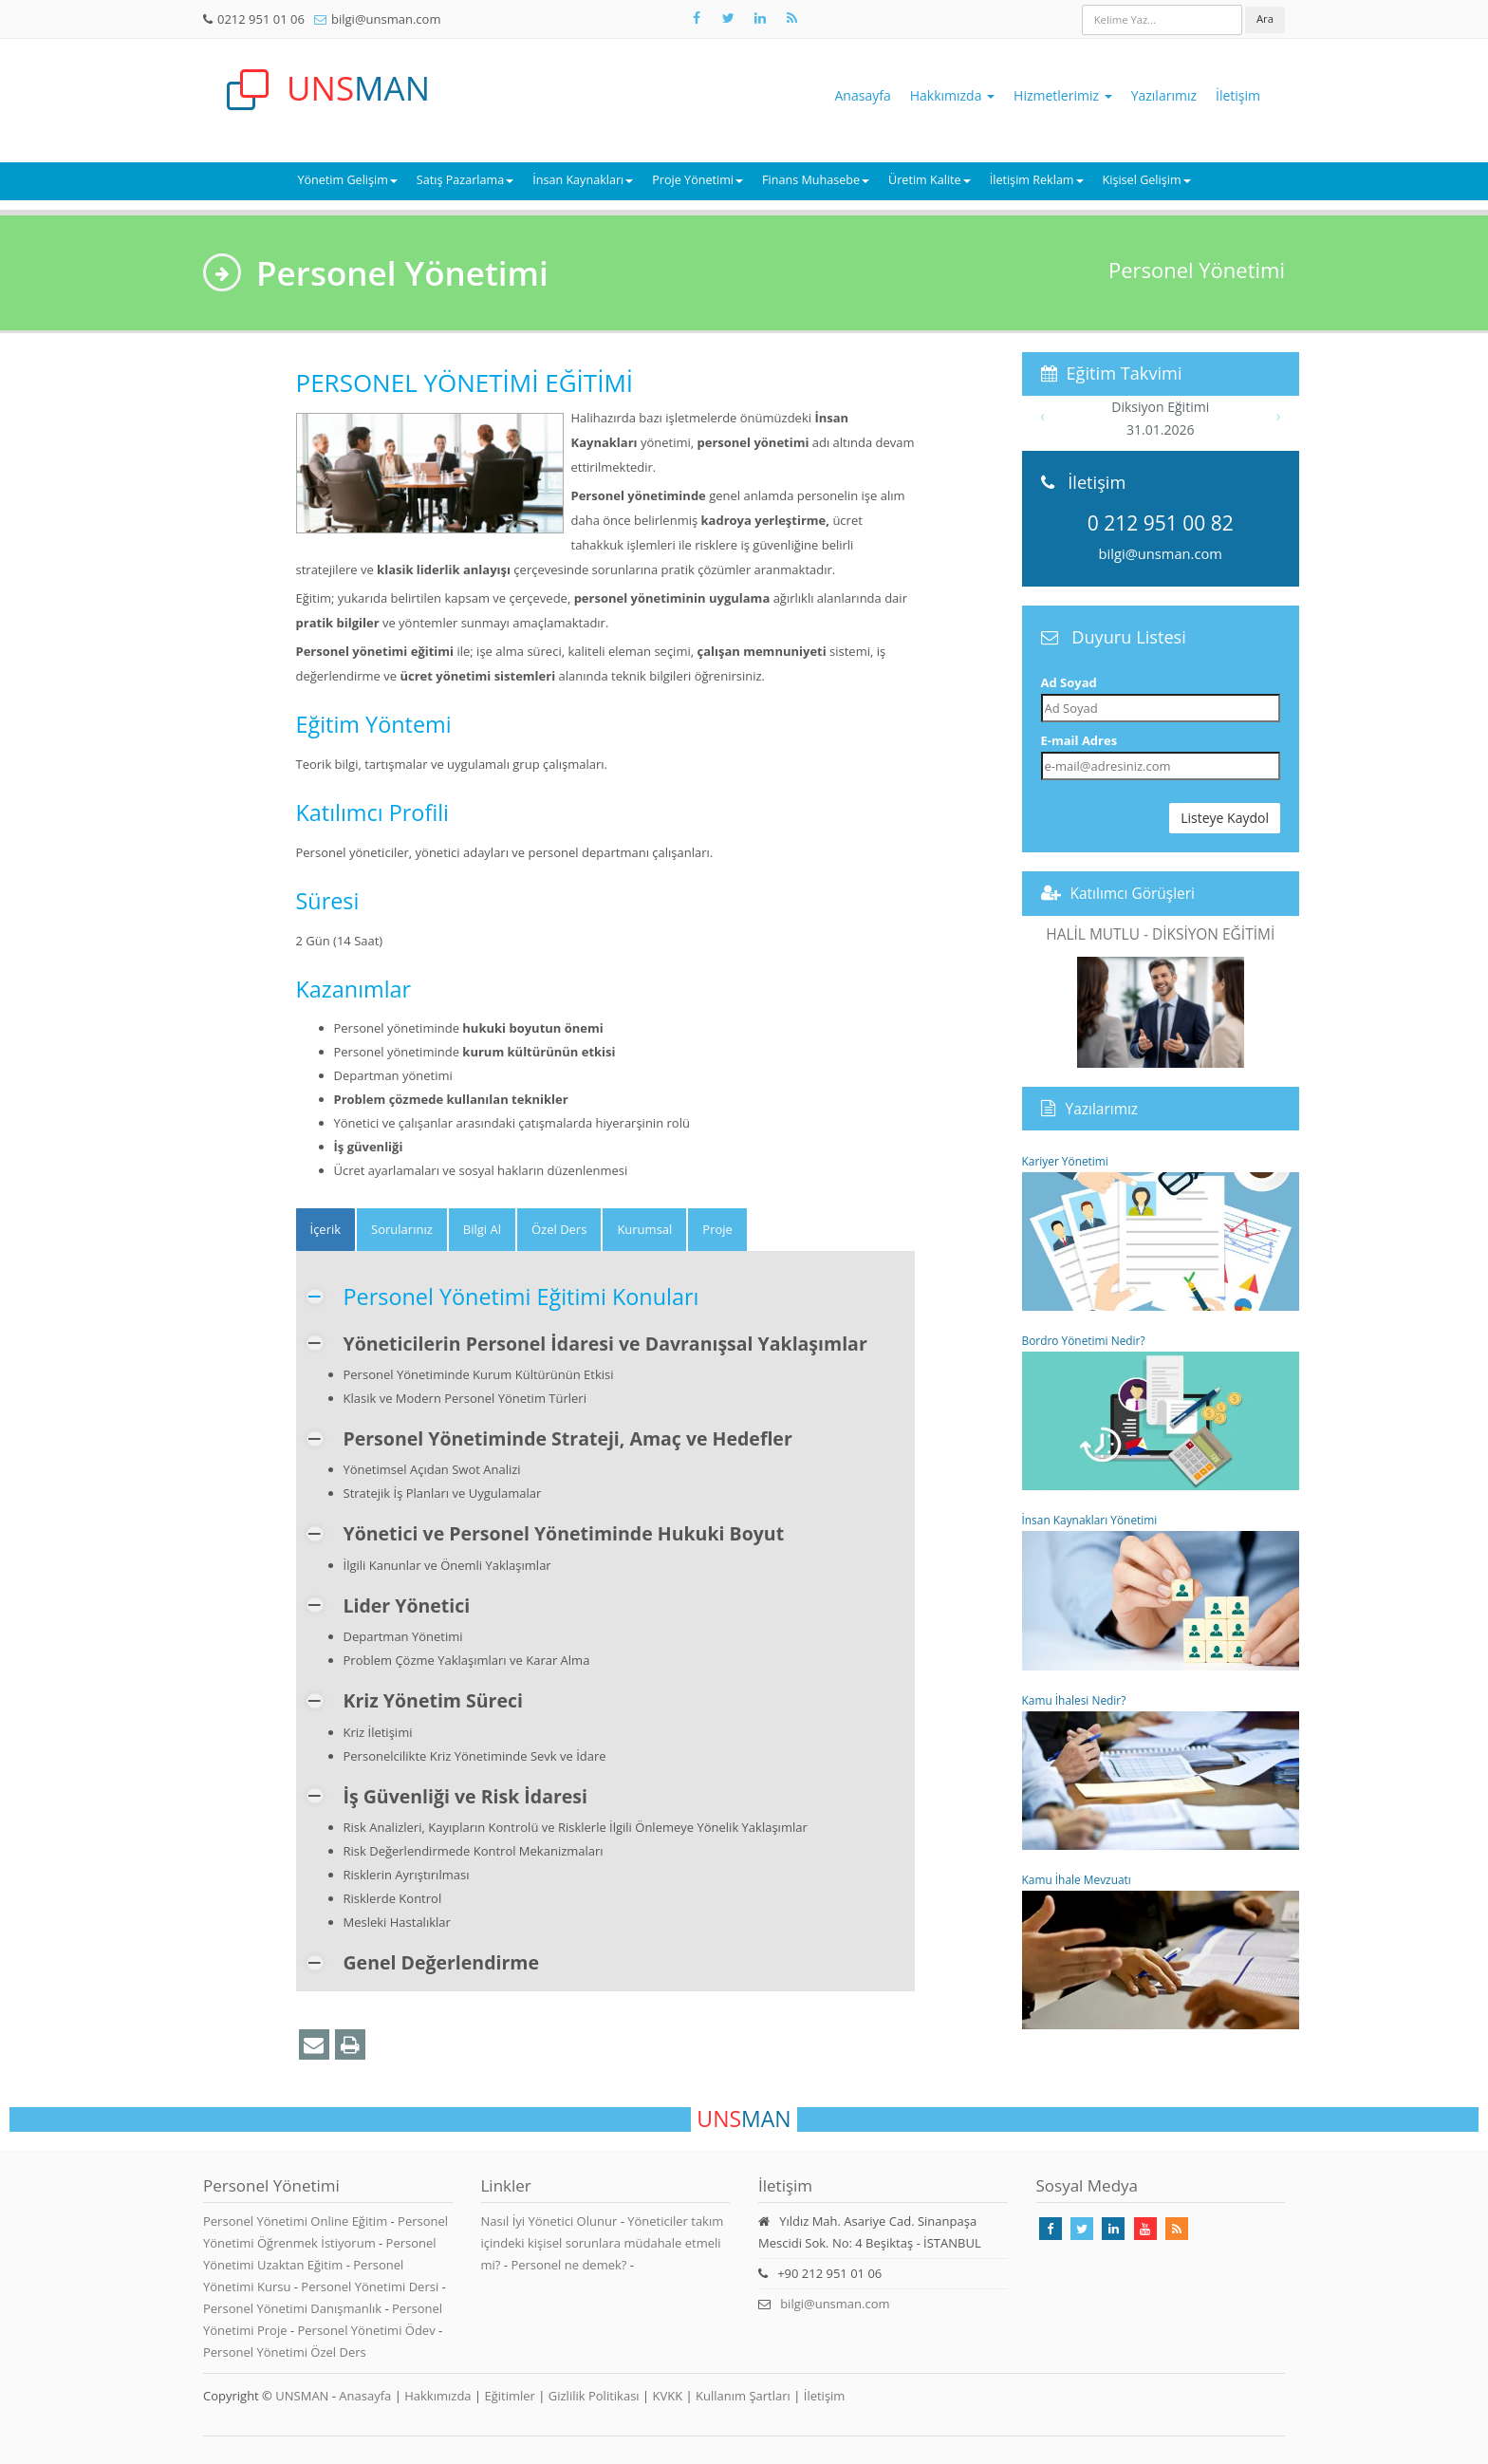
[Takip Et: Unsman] (760, 18)
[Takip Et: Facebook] (696, 18)
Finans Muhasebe (815, 180)
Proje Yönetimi (697, 180)
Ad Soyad (1069, 682)
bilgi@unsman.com (385, 19)
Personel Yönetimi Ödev (367, 2330)
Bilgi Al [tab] (482, 1229)
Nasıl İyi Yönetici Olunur (549, 2221)
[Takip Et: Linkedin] (1113, 2228)
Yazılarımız (1164, 95)
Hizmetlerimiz (1063, 95)
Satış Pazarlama (465, 180)
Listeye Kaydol (1225, 818)
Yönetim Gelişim (347, 180)
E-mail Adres (1079, 740)
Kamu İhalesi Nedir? (1161, 1771)
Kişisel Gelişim (1147, 180)
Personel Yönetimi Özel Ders (284, 2352)
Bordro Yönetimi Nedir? (1161, 1411)
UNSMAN (301, 2395)
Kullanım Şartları (743, 2395)
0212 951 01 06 (261, 19)
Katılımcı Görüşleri (1133, 893)
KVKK (668, 2395)
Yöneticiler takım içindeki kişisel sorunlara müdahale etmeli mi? (602, 2242)
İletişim (1238, 95)
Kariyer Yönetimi (1161, 1232)
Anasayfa (863, 95)
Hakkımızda (952, 95)
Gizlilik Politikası (594, 2395)
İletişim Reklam (1037, 180)
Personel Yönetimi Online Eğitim (297, 2221)
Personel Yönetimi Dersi (371, 2286)
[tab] (326, 1229)
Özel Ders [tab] (558, 1229)
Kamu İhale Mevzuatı (1161, 1950)
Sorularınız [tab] (402, 1229)
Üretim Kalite (929, 180)
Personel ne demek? (568, 2264)
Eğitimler (509, 2395)
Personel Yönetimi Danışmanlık (293, 2308)
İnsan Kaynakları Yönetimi (1161, 1591)
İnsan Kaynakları (582, 180)
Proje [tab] (717, 1229)
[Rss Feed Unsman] (791, 18)
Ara (1265, 18)
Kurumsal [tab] (644, 1229)
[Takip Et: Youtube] (1145, 2228)
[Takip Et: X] (727, 18)
